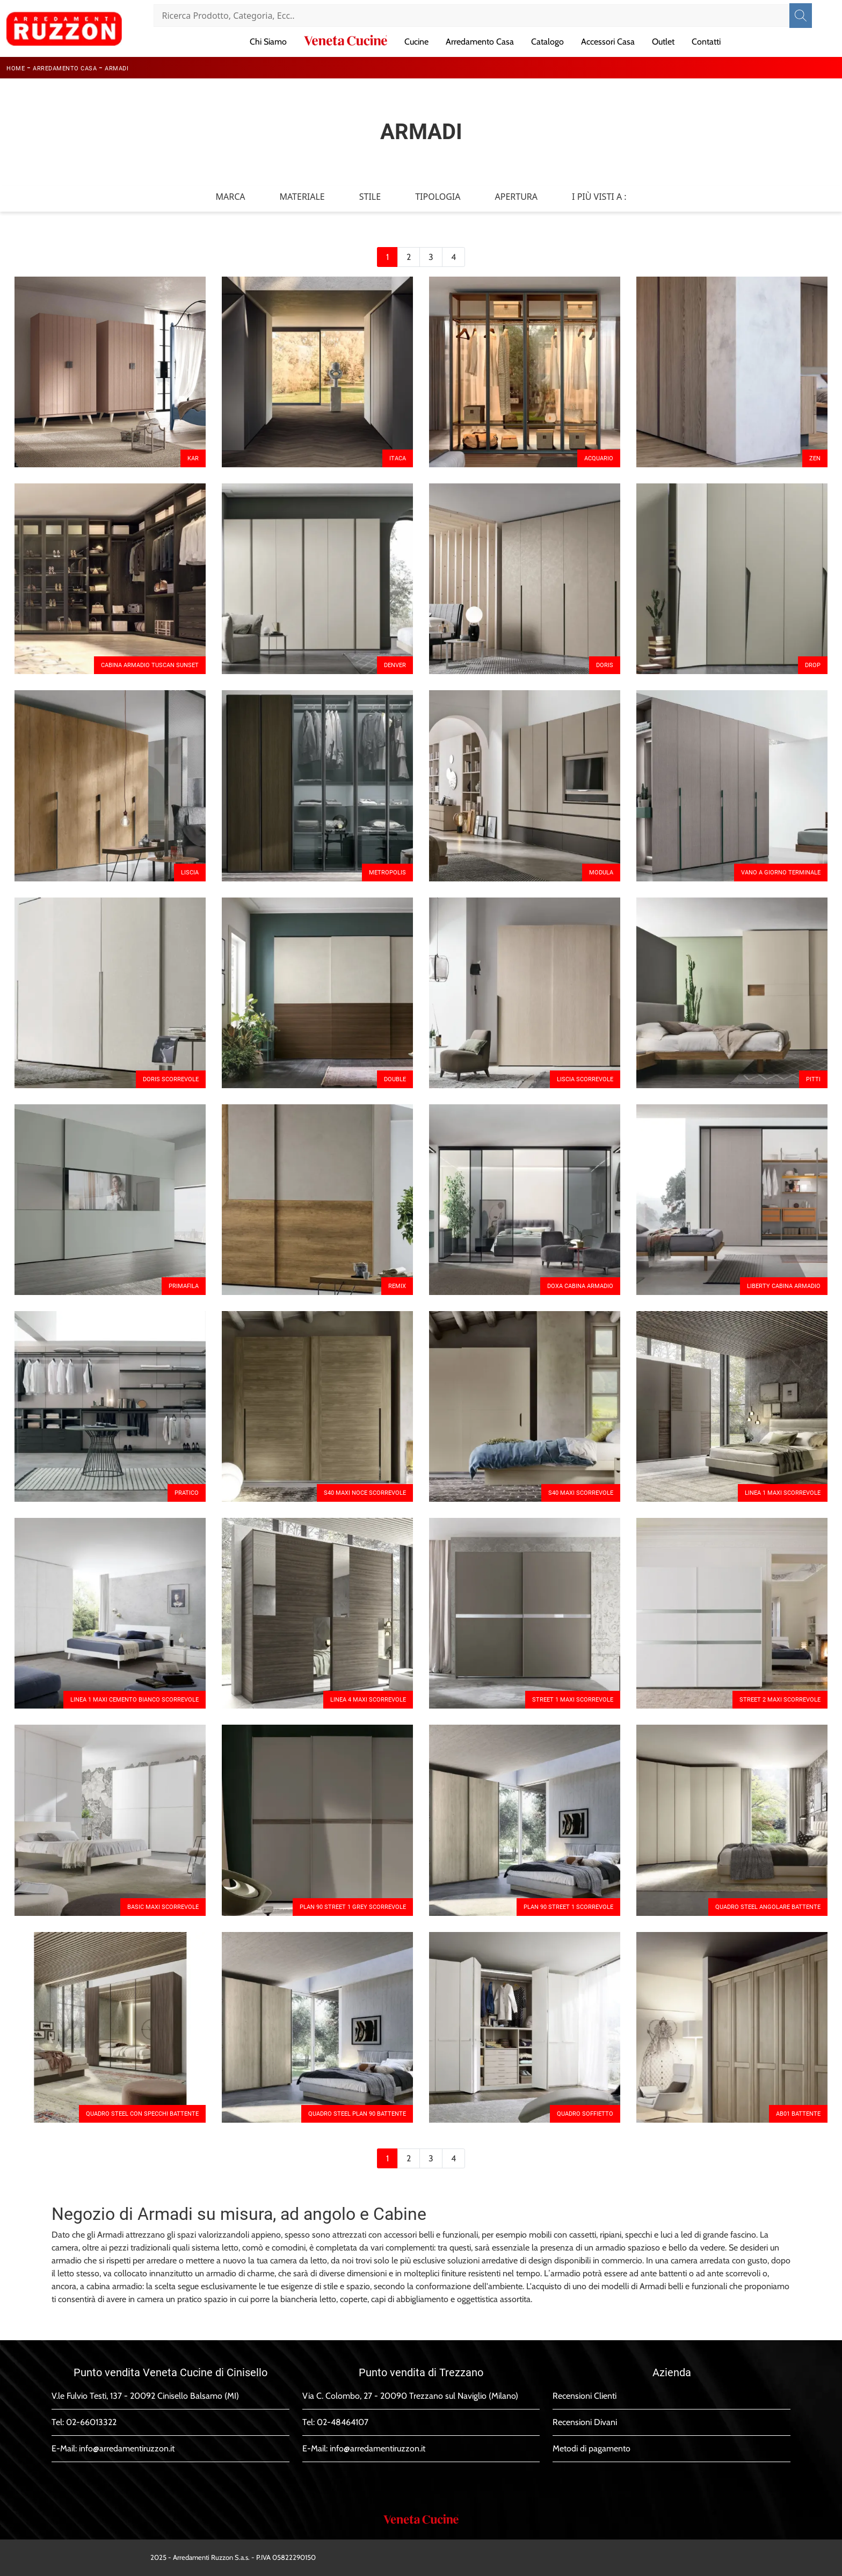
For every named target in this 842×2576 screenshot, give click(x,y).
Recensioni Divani (585, 2422)
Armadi (116, 68)
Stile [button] (370, 196)
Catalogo (547, 42)
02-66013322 (91, 2422)
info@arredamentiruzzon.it (127, 2448)
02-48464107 (342, 2422)
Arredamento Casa (480, 42)
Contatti (706, 42)
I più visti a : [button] (599, 196)
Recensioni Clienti (584, 2396)
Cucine (416, 42)
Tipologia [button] (437, 196)
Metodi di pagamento (591, 2448)
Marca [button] (230, 196)
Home (15, 68)
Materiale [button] (301, 196)
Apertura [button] (516, 196)
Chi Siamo (268, 42)
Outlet (663, 42)
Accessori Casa (608, 42)
